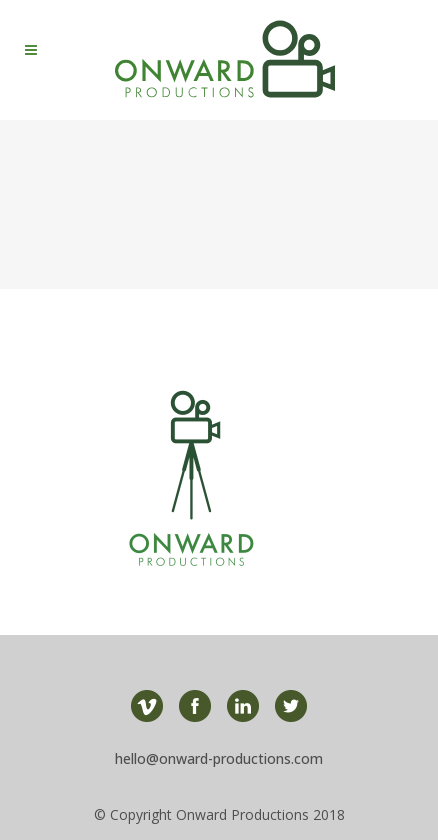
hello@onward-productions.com (219, 758)
